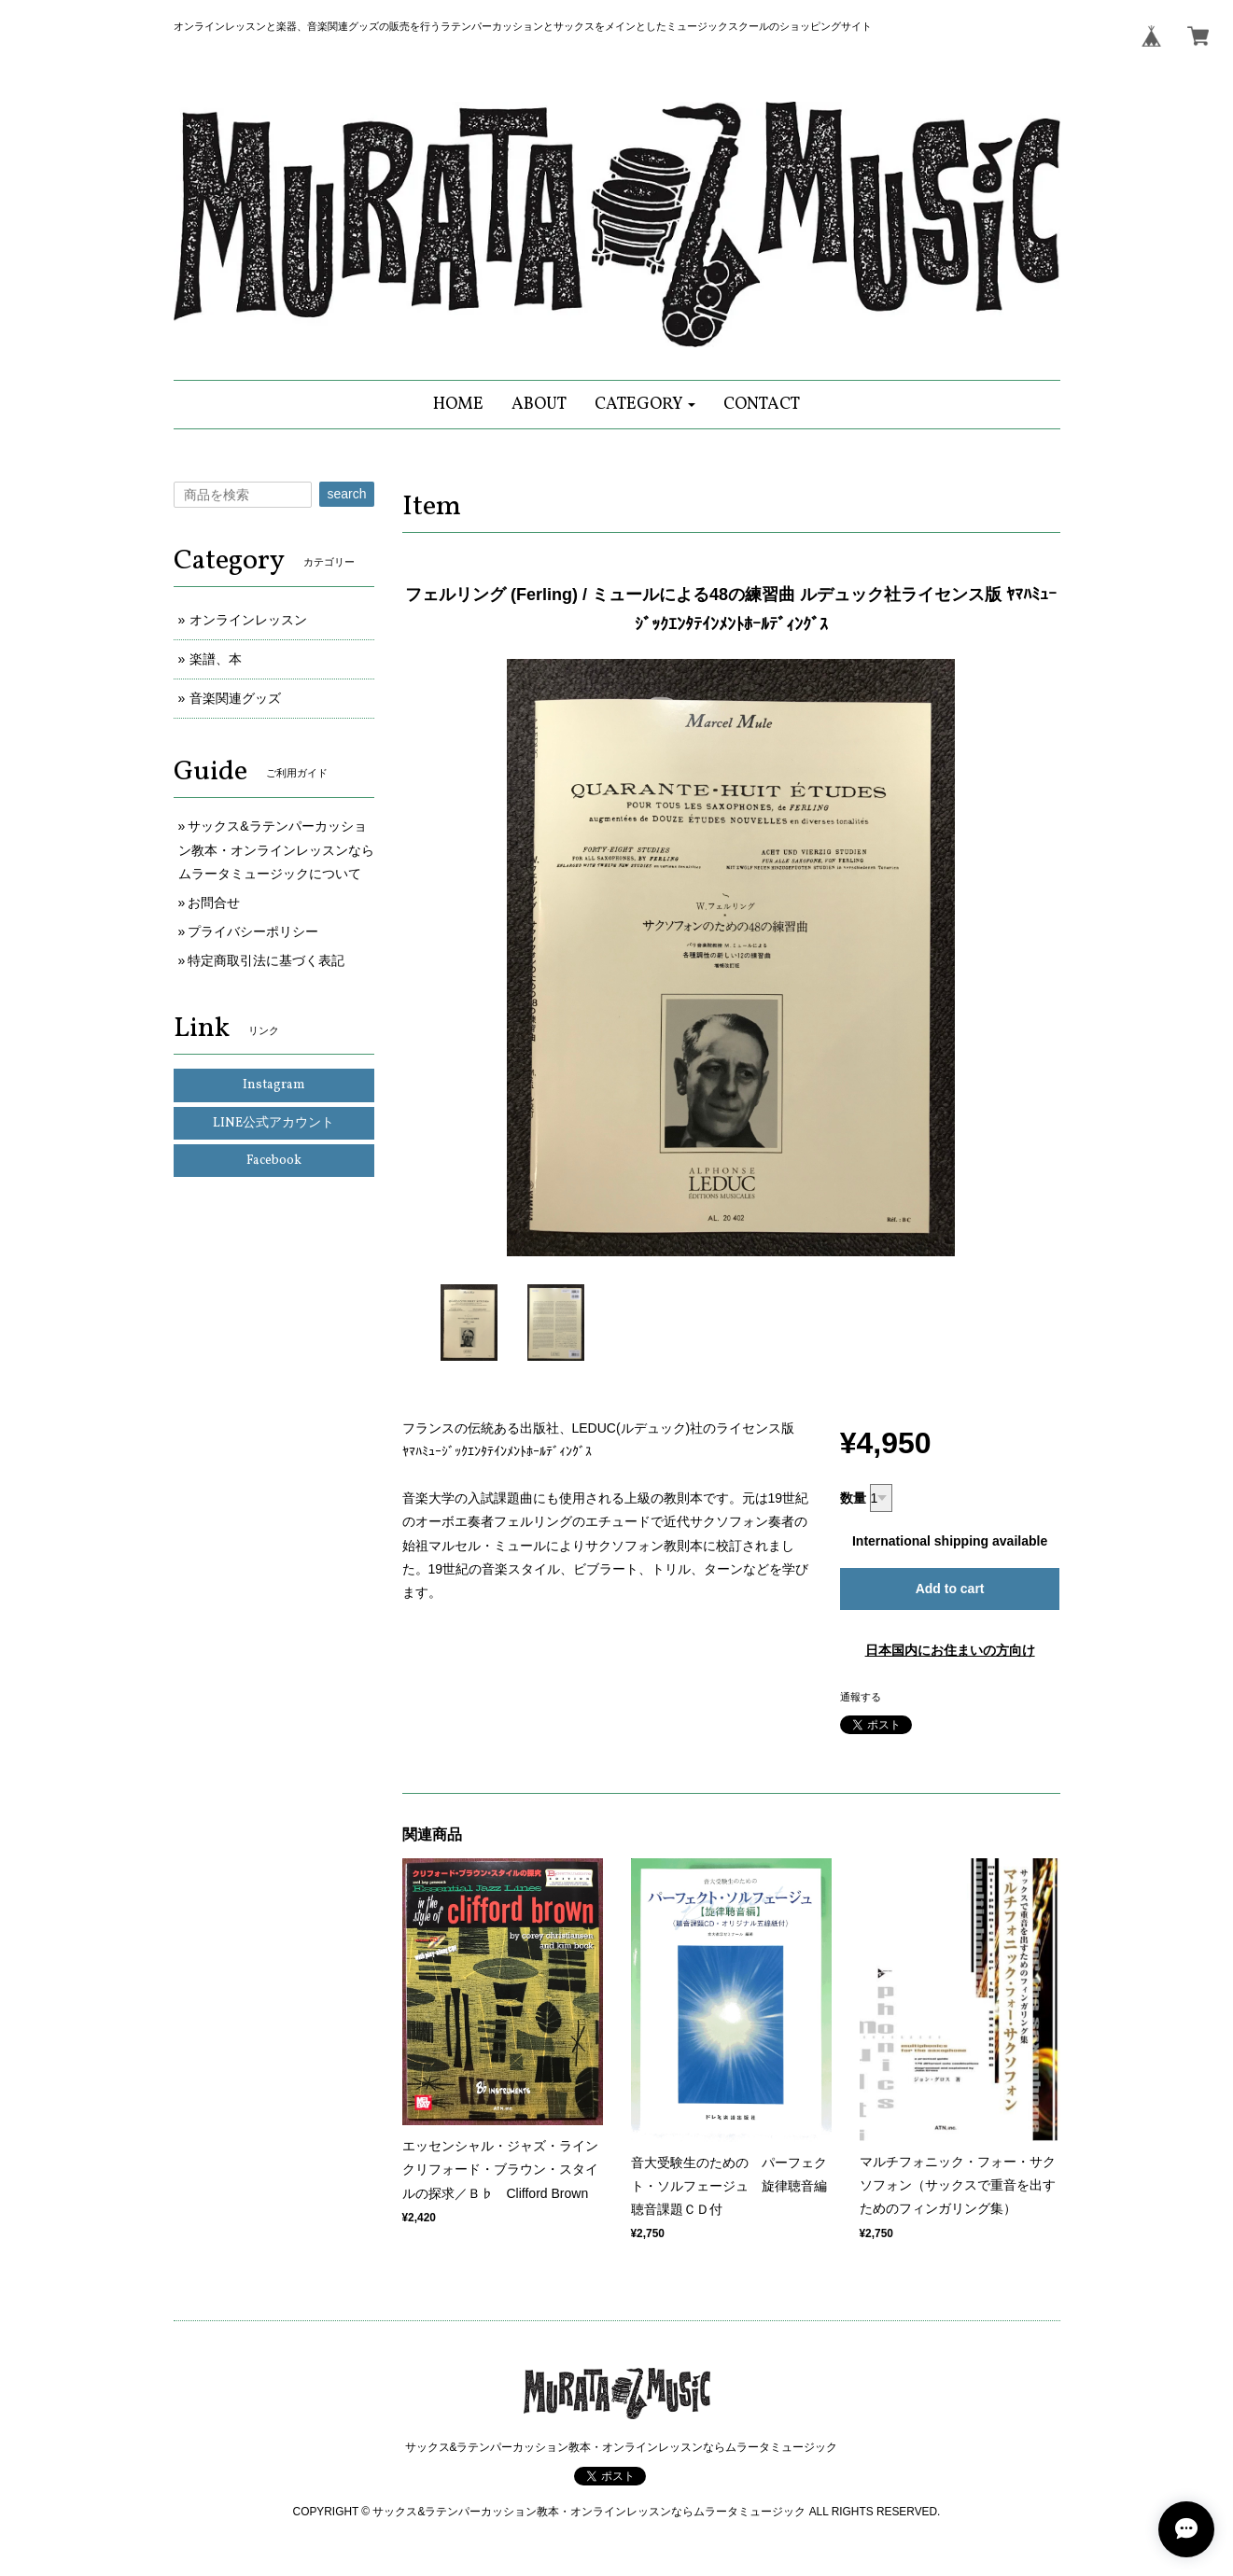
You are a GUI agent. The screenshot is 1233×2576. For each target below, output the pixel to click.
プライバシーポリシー (253, 931)
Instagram (274, 1085)
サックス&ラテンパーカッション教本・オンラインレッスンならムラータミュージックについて (276, 849)
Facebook (273, 1160)
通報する (860, 1696)
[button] (645, 404)
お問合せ (214, 902)
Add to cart (950, 1588)
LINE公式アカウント (273, 1123)
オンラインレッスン (248, 619)
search (346, 493)
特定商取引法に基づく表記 (266, 960)
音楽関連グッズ (235, 698)
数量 (853, 1498)
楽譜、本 (215, 658)
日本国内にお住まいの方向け (950, 1650)
